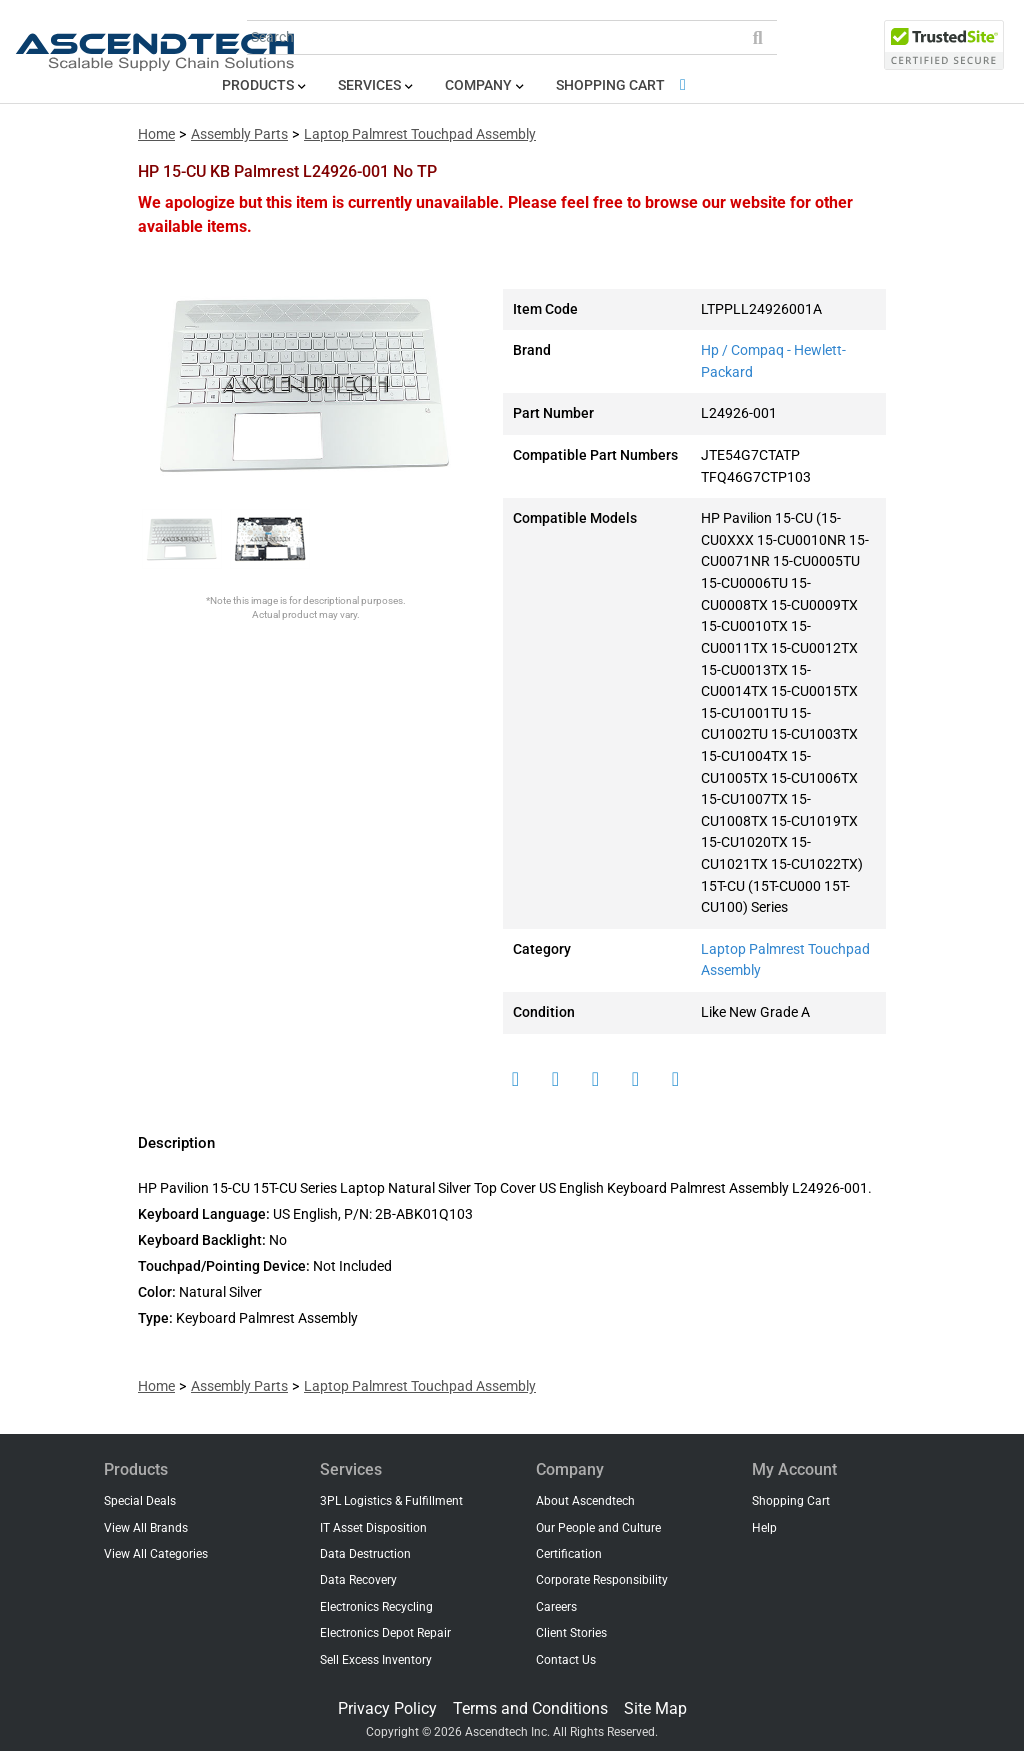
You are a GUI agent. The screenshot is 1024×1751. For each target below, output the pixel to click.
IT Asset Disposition (373, 1528)
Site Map (655, 1708)
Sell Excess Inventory (376, 1660)
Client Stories (571, 1633)
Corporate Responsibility (602, 1580)
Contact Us (566, 1660)
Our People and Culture (598, 1528)
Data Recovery (358, 1580)
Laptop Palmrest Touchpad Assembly (420, 134)
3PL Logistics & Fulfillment (391, 1501)
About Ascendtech (585, 1501)
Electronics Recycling (376, 1607)
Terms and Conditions (530, 1708)
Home (156, 134)
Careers (556, 1607)
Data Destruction (365, 1554)
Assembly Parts (239, 134)
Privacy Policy (387, 1708)
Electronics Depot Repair (385, 1633)
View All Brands (146, 1528)
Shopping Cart (624, 85)
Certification (569, 1554)
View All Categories (156, 1554)
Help (764, 1528)
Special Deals (140, 1501)
